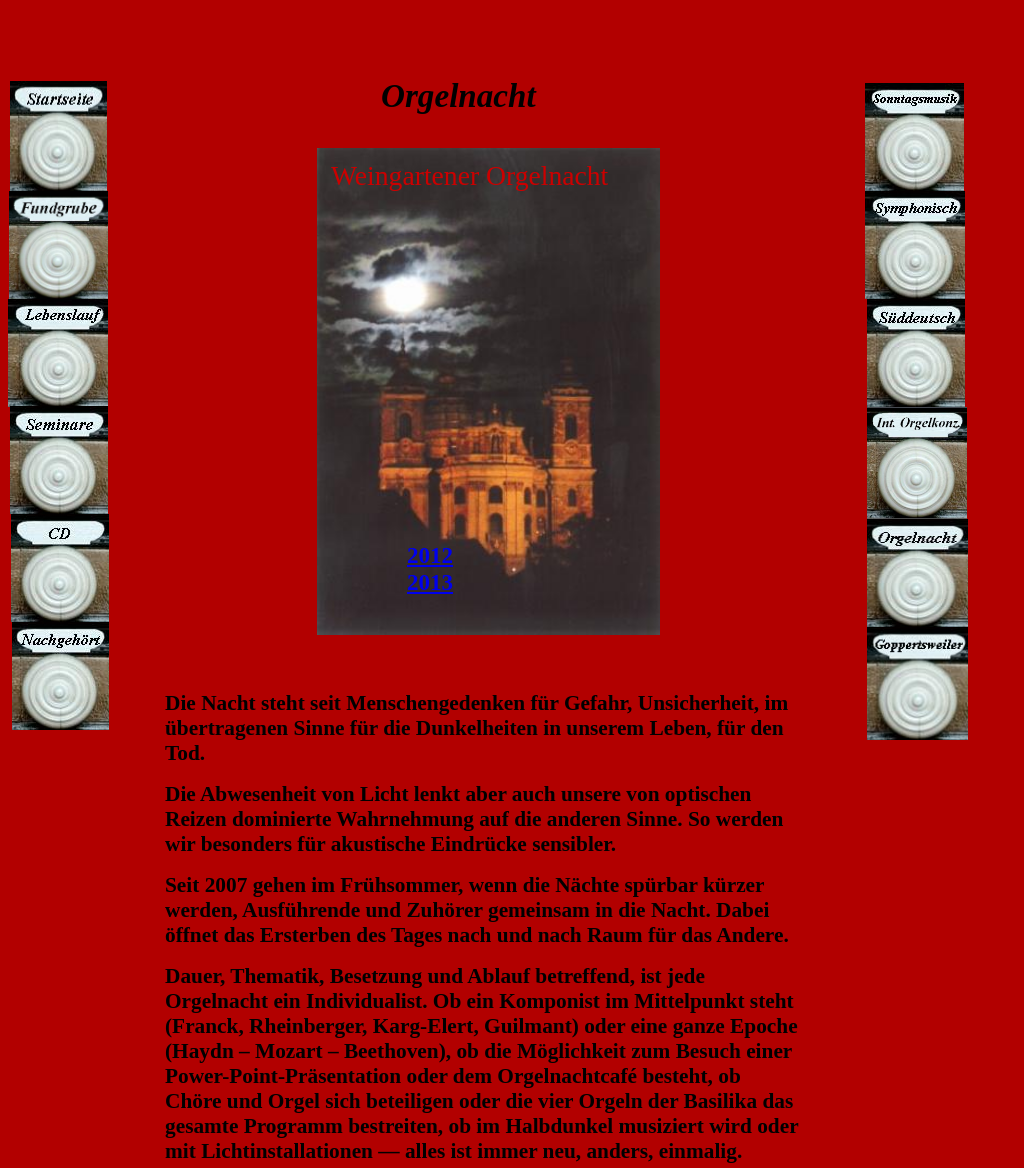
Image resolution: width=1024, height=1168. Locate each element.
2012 (430, 555)
